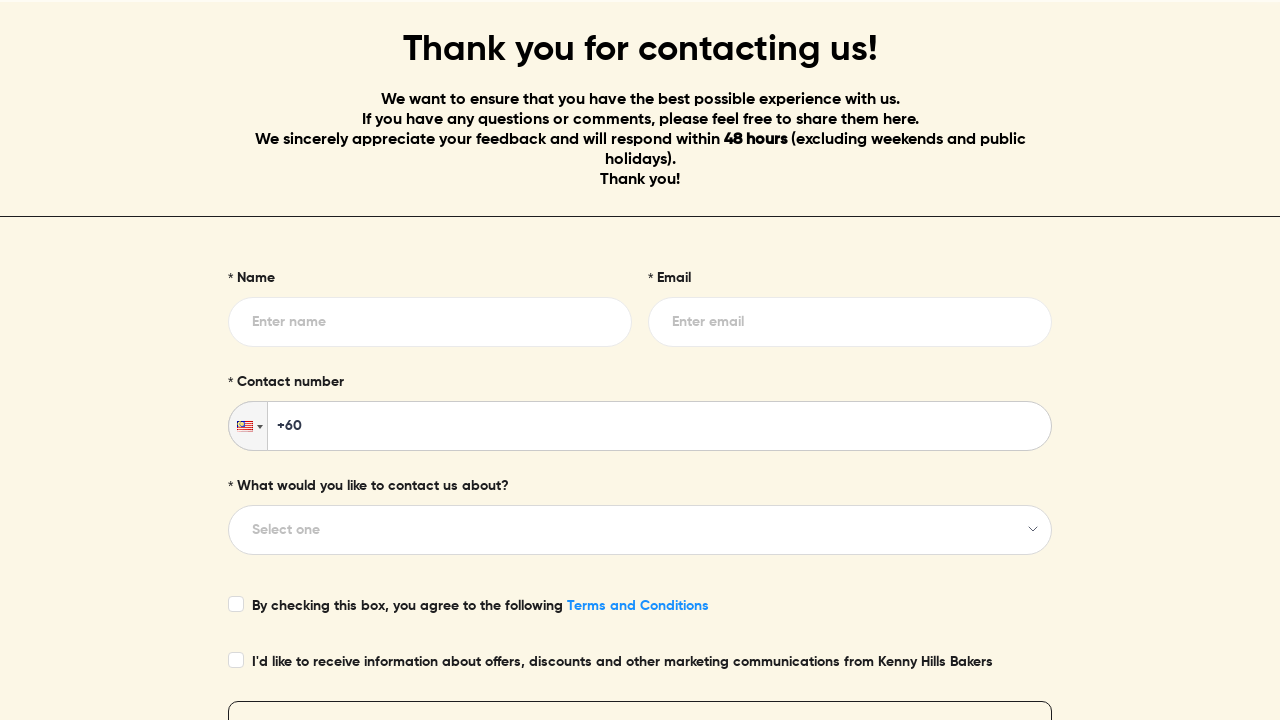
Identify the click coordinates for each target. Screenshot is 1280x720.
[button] (248, 426)
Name (256, 278)
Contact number (290, 382)
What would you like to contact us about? (373, 486)
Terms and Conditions (638, 606)
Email (674, 278)
